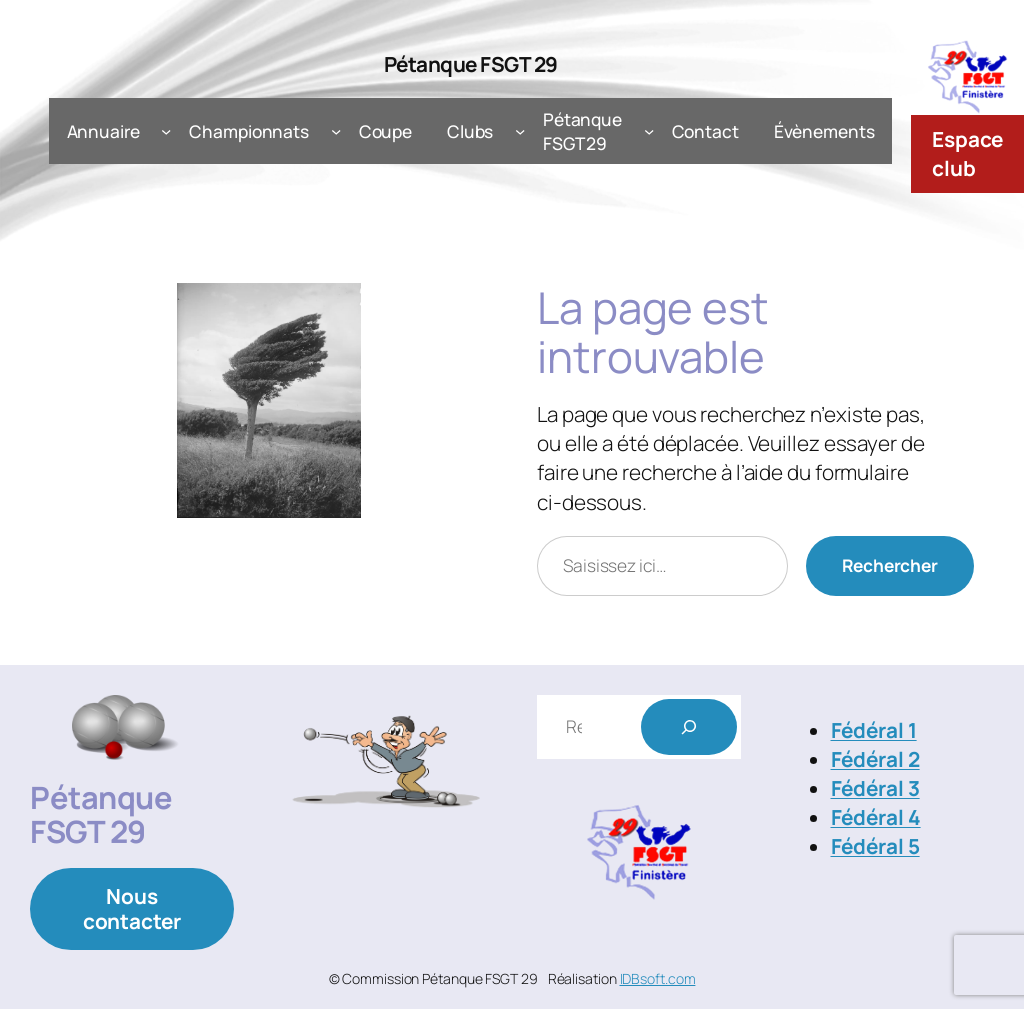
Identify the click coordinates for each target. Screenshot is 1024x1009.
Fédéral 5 (875, 846)
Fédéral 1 (874, 730)
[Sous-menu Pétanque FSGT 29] (649, 131)
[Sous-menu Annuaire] (166, 131)
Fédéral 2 (875, 759)
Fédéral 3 (875, 788)
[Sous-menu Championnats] (336, 131)
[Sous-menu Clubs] (520, 131)
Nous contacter (132, 908)
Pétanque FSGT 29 (471, 64)
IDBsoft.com (658, 978)
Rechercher (890, 565)
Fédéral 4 (876, 817)
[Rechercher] (689, 727)
